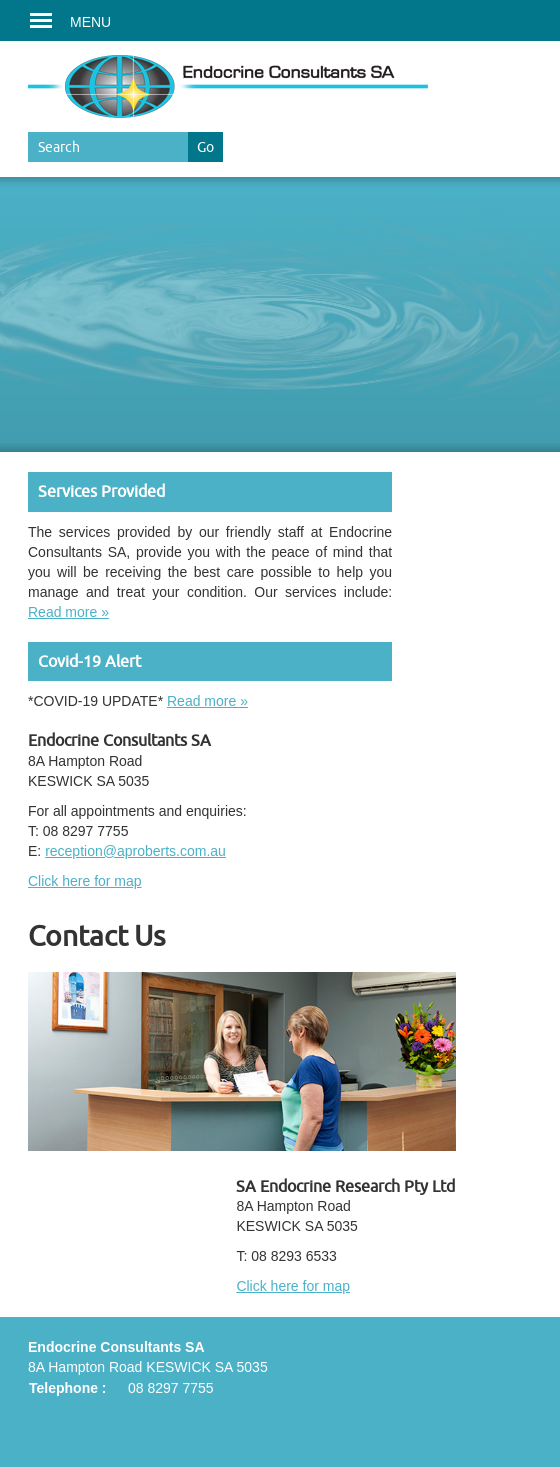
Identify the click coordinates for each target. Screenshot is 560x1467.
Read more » (68, 612)
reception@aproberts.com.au (135, 851)
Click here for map (85, 881)
